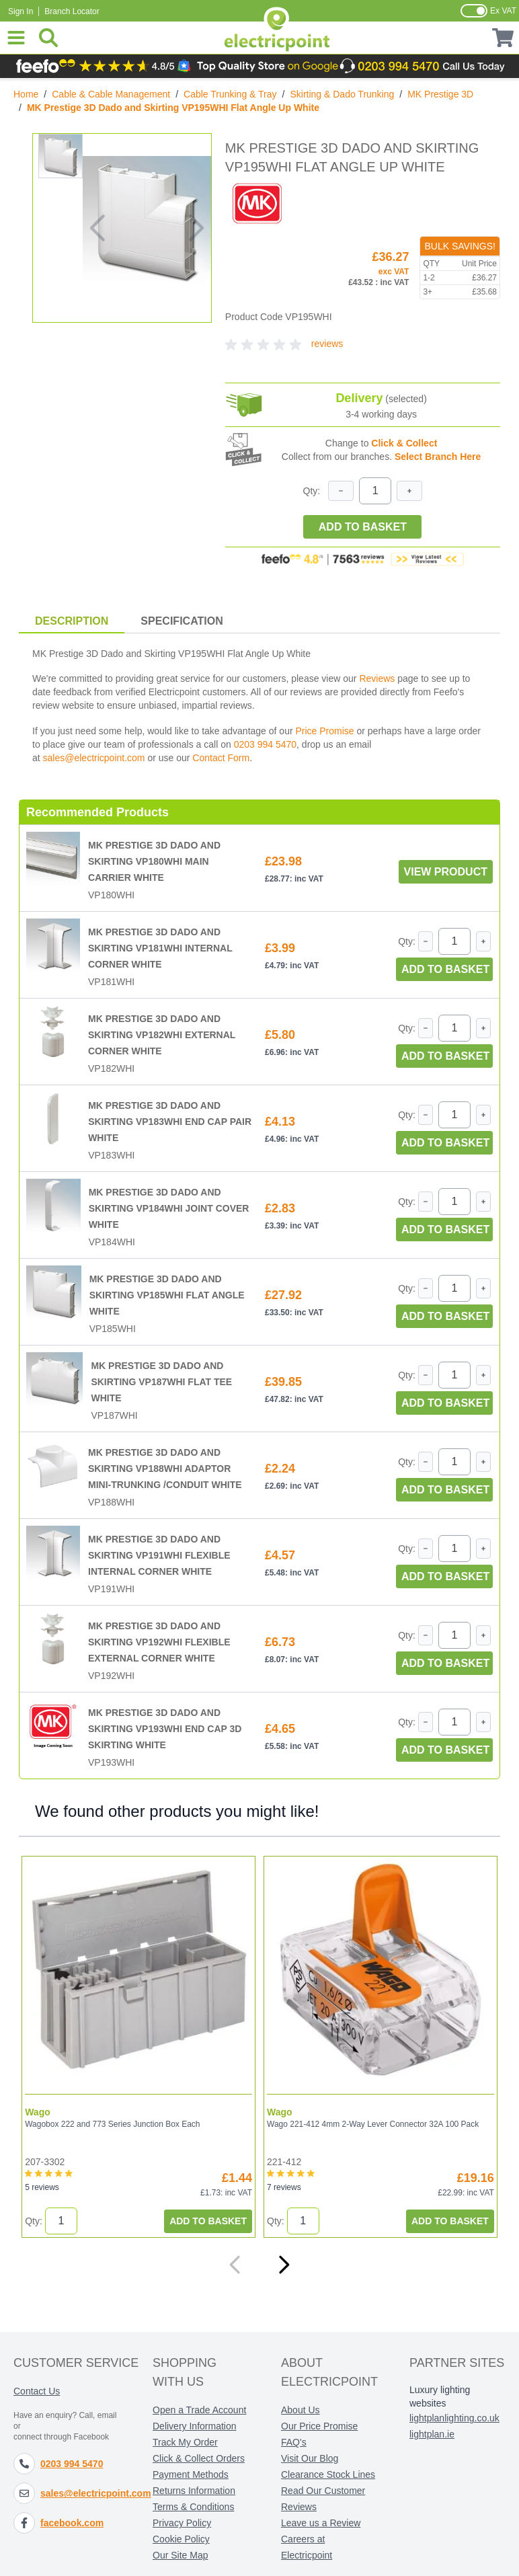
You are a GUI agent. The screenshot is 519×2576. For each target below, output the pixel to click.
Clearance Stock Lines (328, 2473)
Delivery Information (195, 2425)
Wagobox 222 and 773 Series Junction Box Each (112, 2123)
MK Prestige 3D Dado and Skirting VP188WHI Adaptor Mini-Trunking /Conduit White (165, 1468)
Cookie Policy (181, 2538)
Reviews (377, 678)
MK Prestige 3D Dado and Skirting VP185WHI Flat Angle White (167, 1295)
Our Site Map (180, 2554)
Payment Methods (191, 2473)
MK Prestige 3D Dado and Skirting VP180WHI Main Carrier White (154, 861)
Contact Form (220, 757)
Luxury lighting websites (439, 2396)
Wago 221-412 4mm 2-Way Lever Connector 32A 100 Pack (371, 2123)
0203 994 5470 (265, 744)
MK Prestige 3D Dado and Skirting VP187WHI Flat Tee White (161, 1381)
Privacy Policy (182, 2522)
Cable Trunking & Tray (230, 94)
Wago (37, 2111)
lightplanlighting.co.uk (454, 2417)
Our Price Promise (319, 2425)
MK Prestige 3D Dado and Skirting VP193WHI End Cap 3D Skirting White (164, 1728)
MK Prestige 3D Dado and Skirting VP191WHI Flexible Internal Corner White (159, 1555)
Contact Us (36, 2390)
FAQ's (294, 2441)
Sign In (20, 11)
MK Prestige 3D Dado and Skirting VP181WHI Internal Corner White (160, 948)
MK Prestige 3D (440, 94)
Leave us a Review (320, 2522)
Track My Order (185, 2441)
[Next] (283, 2264)
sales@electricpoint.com (94, 757)
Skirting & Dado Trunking (342, 94)
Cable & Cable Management (111, 94)
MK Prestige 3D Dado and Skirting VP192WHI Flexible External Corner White (159, 1642)
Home (25, 94)
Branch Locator (71, 11)
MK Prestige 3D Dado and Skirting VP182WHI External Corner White (161, 1034)
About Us (300, 2409)
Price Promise (324, 731)
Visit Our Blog (309, 2457)
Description (71, 621)
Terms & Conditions (193, 2506)
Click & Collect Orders (199, 2457)
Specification (182, 621)
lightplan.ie (431, 2433)
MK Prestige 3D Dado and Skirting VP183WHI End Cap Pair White (169, 1121)
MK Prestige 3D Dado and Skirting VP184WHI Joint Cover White (169, 1208)
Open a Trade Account (199, 2409)
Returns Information (194, 2490)
